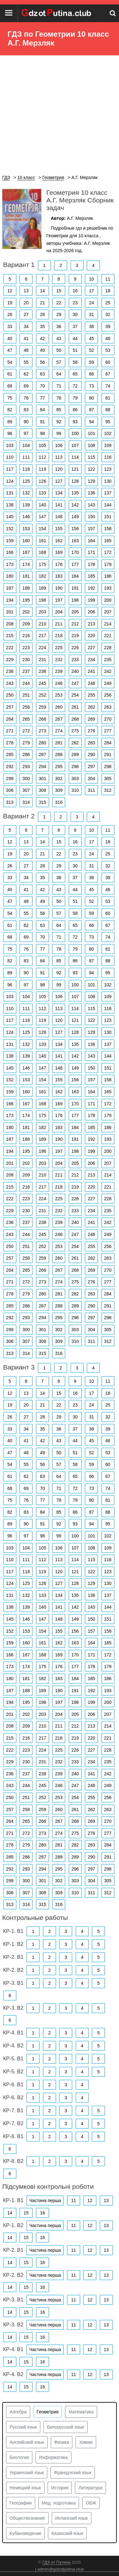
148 (59, 516)
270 (107, 719)
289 (75, 754)
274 (59, 730)
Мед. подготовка (59, 2502)
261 (75, 707)
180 (9, 576)
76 (26, 397)
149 (75, 516)
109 (107, 445)
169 (59, 552)
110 (9, 457)
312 (107, 790)
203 (42, 611)
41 (26, 338)
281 (59, 742)
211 (59, 623)
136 (91, 492)
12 (9, 290)
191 (75, 588)
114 (75, 457)
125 (26, 481)
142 (75, 504)
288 (59, 754)
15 (58, 290)
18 (107, 290)
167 (26, 552)
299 (9, 778)
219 (75, 635)
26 (9, 314)
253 (59, 695)
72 (75, 385)
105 (42, 445)
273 (42, 730)
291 (107, 754)
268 (75, 719)
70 (42, 385)
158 (107, 528)
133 (42, 492)
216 (26, 635)
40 (9, 338)
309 (59, 790)
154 (42, 528)
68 (9, 385)
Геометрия (48, 2411)
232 (59, 659)
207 (107, 611)
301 (42, 778)
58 (75, 362)
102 (107, 433)
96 (9, 433)
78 (58, 397)
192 (91, 588)
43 (58, 338)
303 (75, 778)
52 (91, 350)
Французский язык (72, 2472)
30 (75, 314)
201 (9, 611)
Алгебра (18, 2411)
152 (9, 528)
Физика (61, 2442)
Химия (85, 2442)
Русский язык (23, 2427)
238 (42, 671)
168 (42, 552)
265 (26, 719)
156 (75, 528)
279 (26, 742)
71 (58, 385)
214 (107, 623)
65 (75, 373)
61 (9, 373)
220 (91, 635)
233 (75, 659)
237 (26, 671)
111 (26, 457)
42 (42, 338)
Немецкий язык (25, 2487)
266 (42, 719)
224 (42, 647)
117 (9, 469)
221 (107, 635)
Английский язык (27, 2442)
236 (9, 671)
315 (42, 802)
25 (107, 302)
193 (107, 588)
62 (26, 373)
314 (26, 802)
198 (75, 600)
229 (9, 659)
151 (107, 516)
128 (75, 481)
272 (26, 730)
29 (58, 314)
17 (91, 290)
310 (75, 790)
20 (26, 302)
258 (26, 707)
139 (26, 504)
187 (9, 588)
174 (26, 564)
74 (107, 385)
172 (107, 552)
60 (107, 362)
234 (91, 659)
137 (107, 492)
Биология (19, 2457)
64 (58, 373)
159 (9, 540)
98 (42, 433)
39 (107, 326)
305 (107, 778)
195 (26, 600)
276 (91, 730)
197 (59, 600)
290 (91, 754)
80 (91, 397)
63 (42, 373)
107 (75, 445)
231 (42, 659)
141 (59, 504)
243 (9, 683)
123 (107, 469)
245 (42, 683)
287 (42, 754)
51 (75, 350)
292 (9, 766)
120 (59, 469)
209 (26, 623)
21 (42, 302)
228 (107, 647)
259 (42, 707)
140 (42, 504)
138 (9, 504)
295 (59, 766)
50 (58, 350)
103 (9, 445)
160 (26, 540)
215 (9, 635)
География (21, 2502)
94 (91, 421)
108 (91, 445)
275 (75, 730)
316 (59, 802)
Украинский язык (27, 2472)
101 (91, 433)
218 (59, 635)
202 (26, 611)
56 (42, 362)
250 (9, 695)
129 (91, 481)
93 (75, 421)
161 (42, 540)
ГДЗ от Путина (56, 2562)
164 (91, 540)
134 (59, 492)
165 (107, 540)
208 (9, 623)
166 (9, 552)
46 (107, 338)
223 (26, 647)
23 (75, 302)
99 (58, 433)
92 (58, 421)
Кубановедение (25, 2533)
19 (9, 302)
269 (91, 719)
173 (9, 564)
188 (26, 588)
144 (107, 504)
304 (91, 778)
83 (26, 409)
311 (91, 790)
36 (58, 326)
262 (91, 707)
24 (91, 302)
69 (26, 385)
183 (59, 576)
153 (26, 528)
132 (26, 492)
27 (26, 314)
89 (9, 421)
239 (59, 671)
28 (42, 314)
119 (42, 469)
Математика (81, 2411)
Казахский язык (67, 2533)
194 (9, 600)
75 (9, 397)
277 (107, 730)
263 (107, 707)
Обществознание (27, 2518)
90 (26, 421)
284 (107, 742)
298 (107, 766)
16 (75, 290)
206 (91, 611)
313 (9, 802)
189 (42, 588)
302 (59, 778)
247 (75, 683)
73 (91, 385)
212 (75, 623)
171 (91, 552)
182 (42, 576)
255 (91, 695)
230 (26, 659)
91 (42, 421)
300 (26, 778)
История (59, 2487)
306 (9, 790)
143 (91, 504)
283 (91, 742)
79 (75, 397)
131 (9, 492)
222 (9, 647)
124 (9, 481)
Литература (90, 2487)
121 (75, 469)
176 (59, 564)
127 (59, 481)
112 (42, 457)
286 (26, 754)
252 (42, 695)
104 (26, 445)
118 (26, 469)
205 (75, 611)
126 (42, 481)
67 (107, 373)
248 (91, 683)
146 (26, 516)
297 (91, 766)
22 (58, 302)
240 (75, 671)
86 (75, 409)
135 (75, 492)
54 (9, 362)
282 (75, 742)
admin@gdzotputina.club (60, 2569)
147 (42, 516)
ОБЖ (91, 2502)
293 (26, 766)
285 (9, 754)
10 (91, 279)
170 (75, 552)
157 (91, 528)
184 (75, 576)
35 (42, 326)
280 (42, 742)
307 (26, 790)
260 (59, 707)
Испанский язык (71, 2518)
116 (107, 457)
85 (58, 409)
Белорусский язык (65, 2427)
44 (75, 338)
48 (26, 350)
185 (91, 576)
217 (42, 635)
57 (58, 362)
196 (42, 600)
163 (75, 540)
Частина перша (45, 2200)
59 (91, 362)
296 (75, 766)
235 (107, 659)
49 (42, 350)
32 (107, 314)
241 (91, 671)
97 (26, 433)
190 (59, 588)
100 (75, 433)
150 (91, 516)
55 (26, 362)
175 (42, 564)
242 (107, 671)
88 (107, 409)
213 (91, 623)
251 (26, 695)
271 (9, 730)
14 (42, 290)
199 (91, 600)
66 (91, 373)
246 (59, 683)
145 (9, 516)
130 (107, 481)
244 (26, 683)
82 (9, 409)
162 (59, 540)
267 (59, 719)
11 (107, 279)
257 (9, 707)
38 (91, 326)
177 (75, 564)
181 (26, 576)
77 (42, 397)
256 (107, 695)
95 (107, 421)
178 (91, 564)
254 (75, 695)
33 (9, 326)
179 (107, 564)
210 (42, 623)
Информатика (53, 2457)
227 (91, 647)
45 (91, 338)
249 (107, 683)
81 (107, 397)
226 (75, 647)
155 (59, 528)
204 (59, 611)
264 (9, 719)
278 (9, 742)
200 (107, 600)
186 (107, 576)
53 (107, 350)
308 (42, 790)
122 (91, 469)
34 (26, 326)
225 (59, 647)
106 (59, 445)
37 (75, 326)
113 (59, 457)
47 (9, 350)
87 (91, 409)
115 (91, 457)
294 (42, 766)
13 (26, 290)
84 (42, 409)
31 (91, 314)
